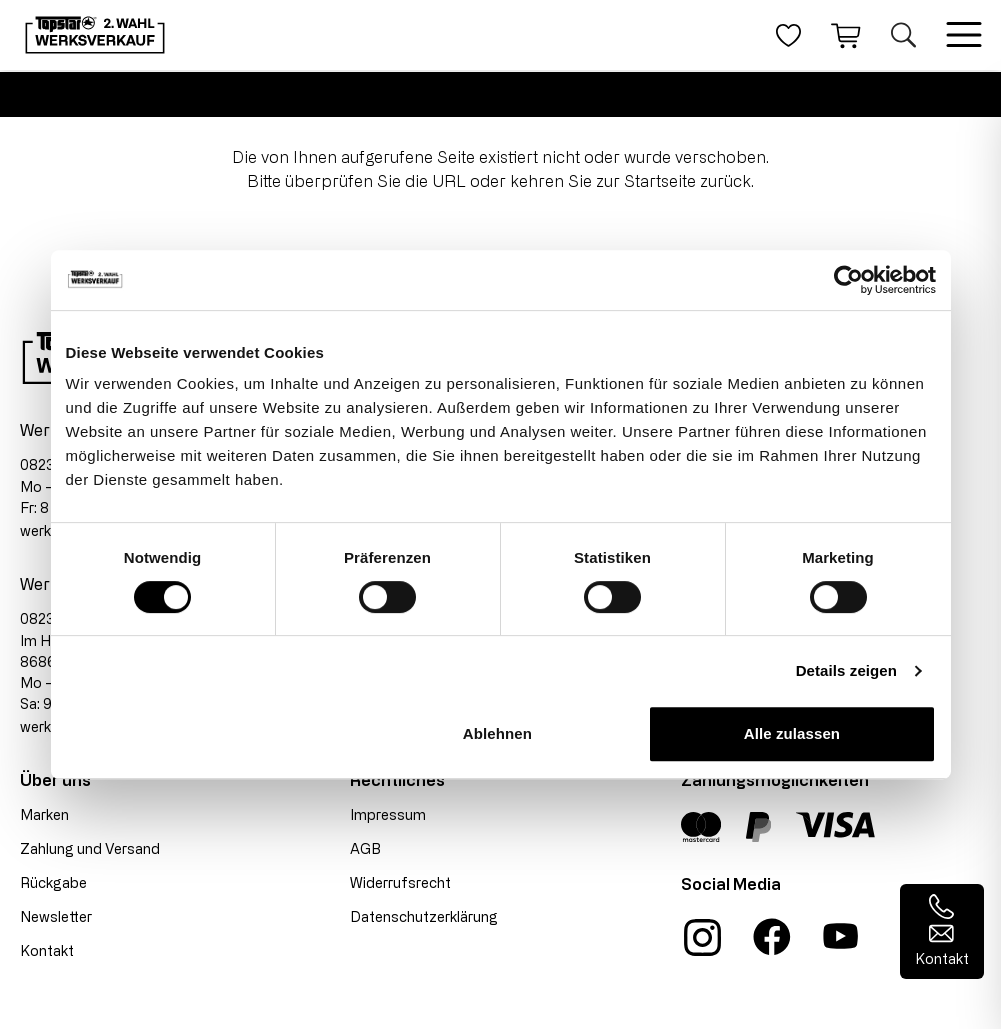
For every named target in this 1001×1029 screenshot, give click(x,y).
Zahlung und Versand (90, 848)
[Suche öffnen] (903, 35)
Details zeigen (846, 670)
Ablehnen (497, 733)
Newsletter (56, 916)
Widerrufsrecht (400, 882)
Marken (44, 814)
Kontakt (47, 950)
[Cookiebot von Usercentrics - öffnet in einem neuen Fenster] (848, 280)
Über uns (55, 780)
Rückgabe (53, 882)
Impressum (388, 814)
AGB (365, 848)
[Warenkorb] (846, 35)
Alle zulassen (792, 733)
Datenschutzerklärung (424, 916)
